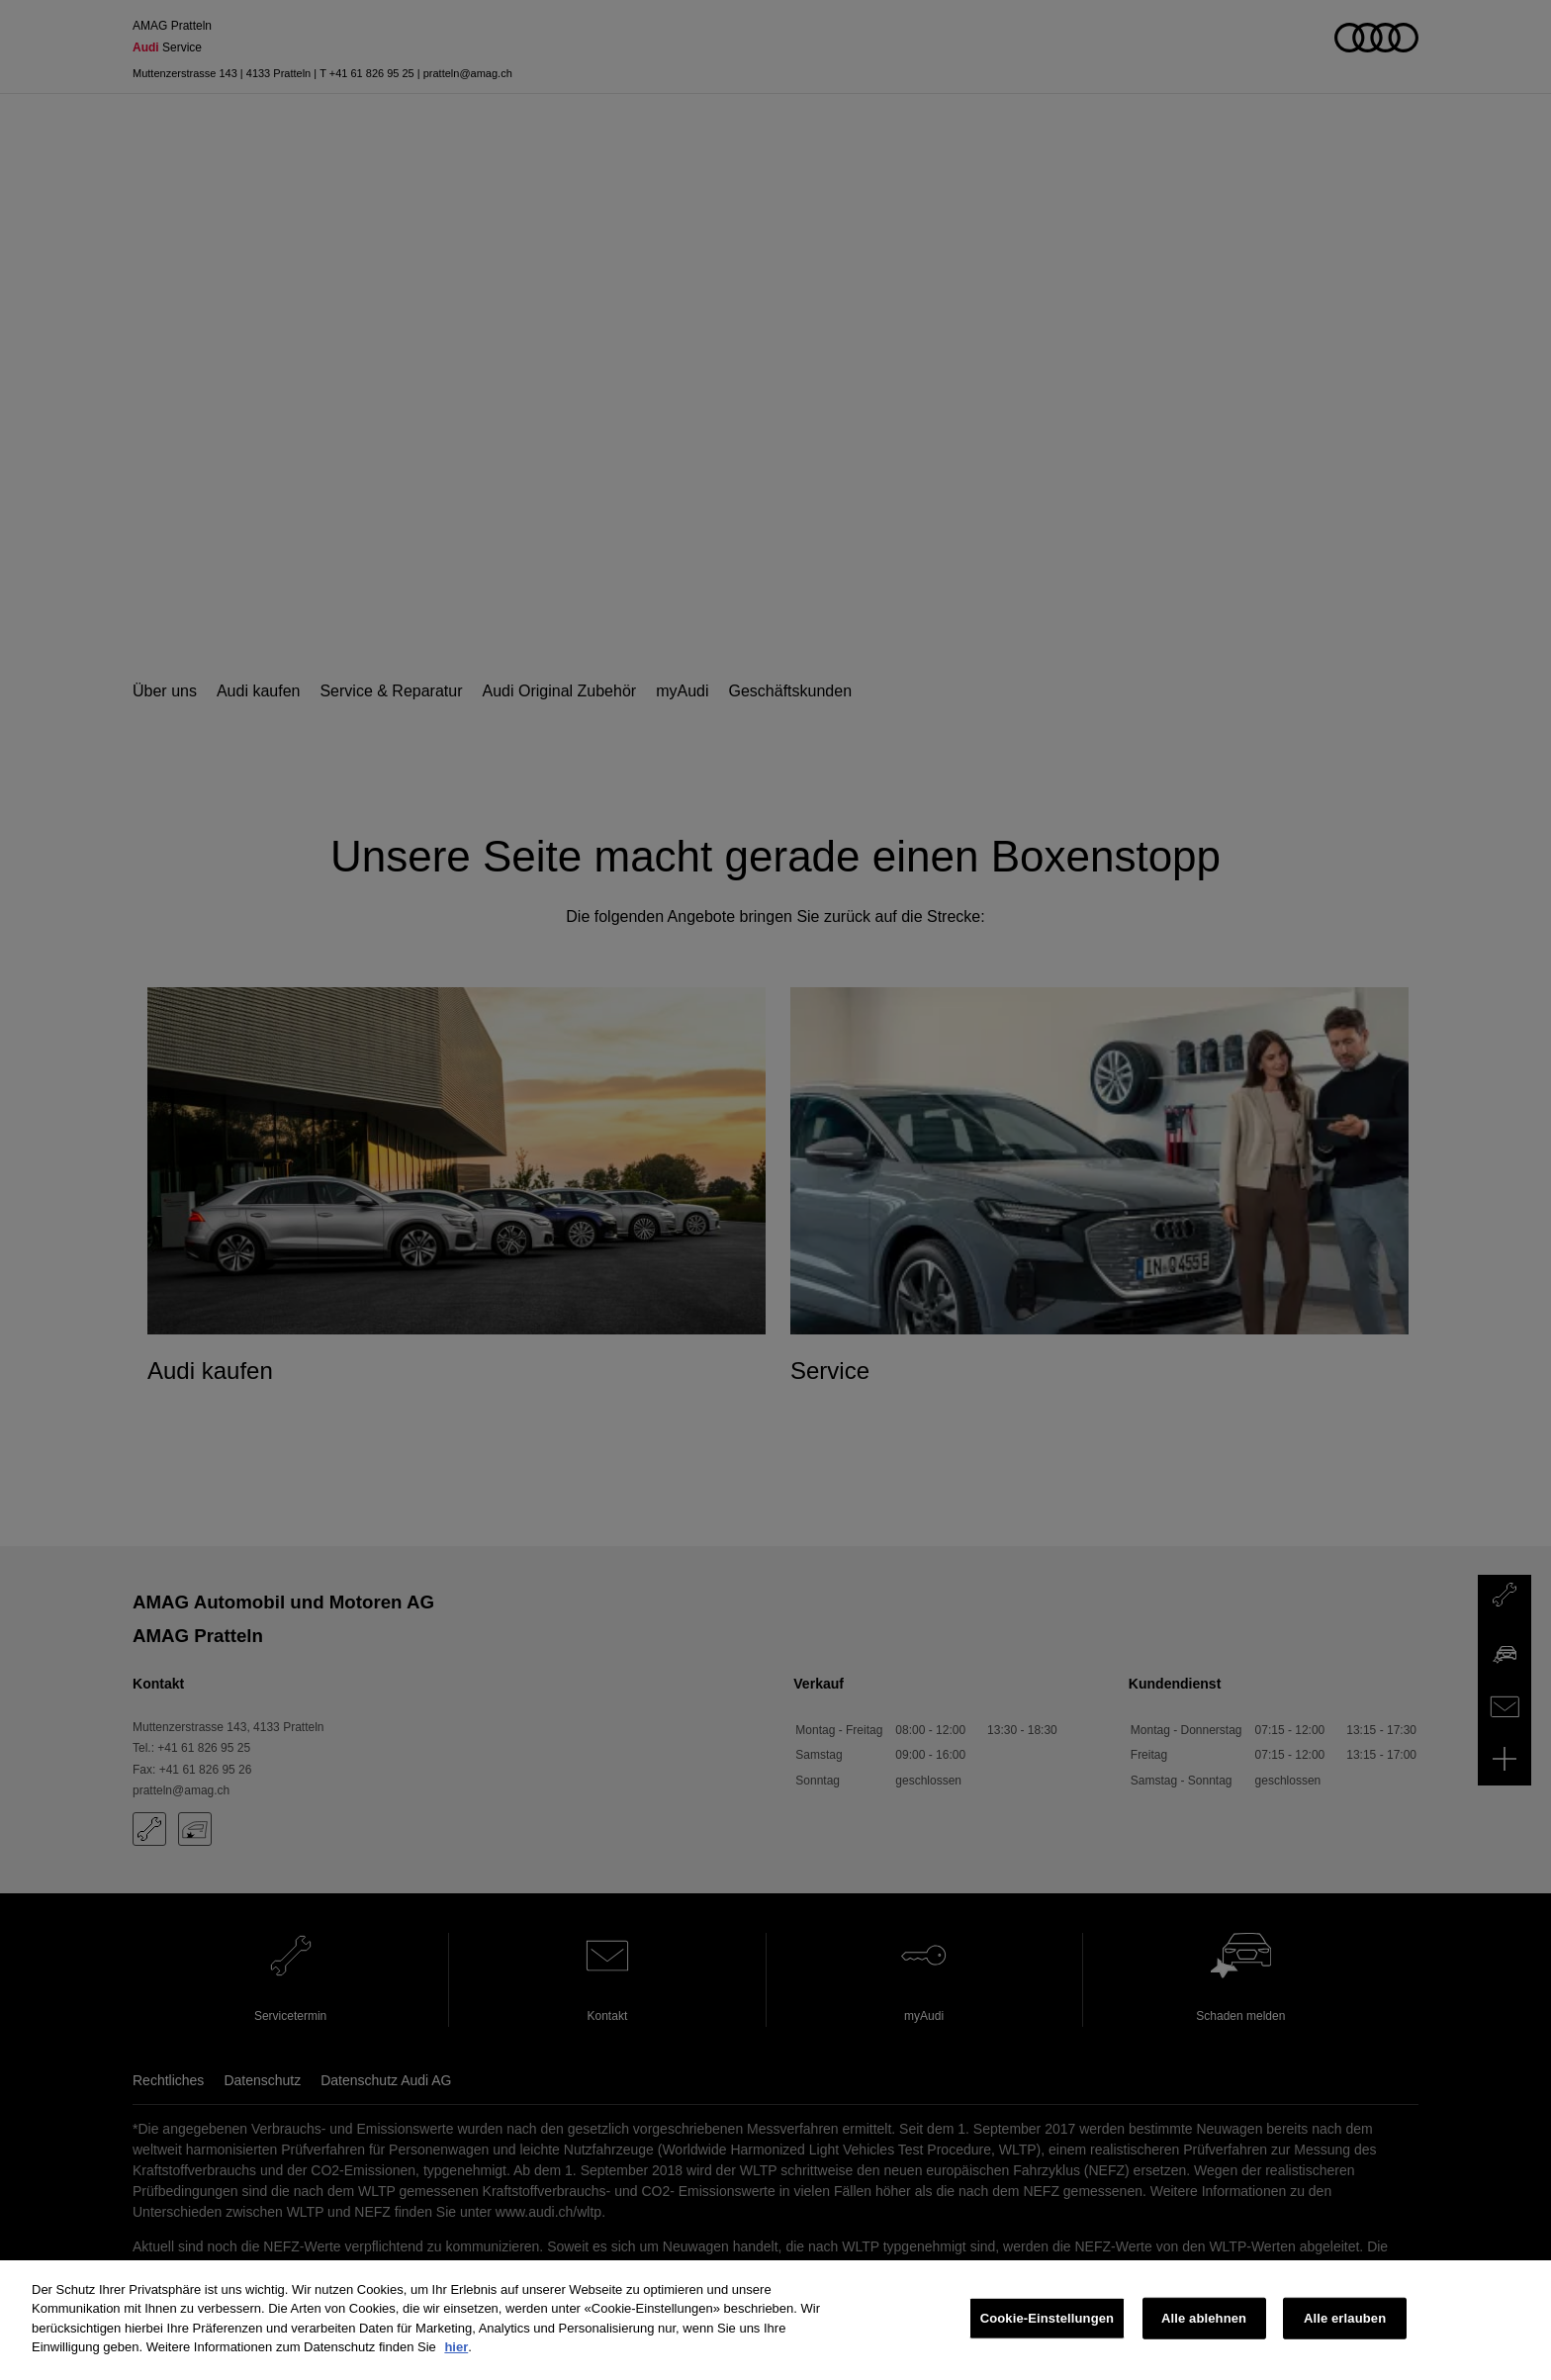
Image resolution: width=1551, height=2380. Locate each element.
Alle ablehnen (1203, 2318)
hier (456, 2346)
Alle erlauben (1345, 2318)
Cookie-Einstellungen (1047, 2318)
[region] (775, 2320)
